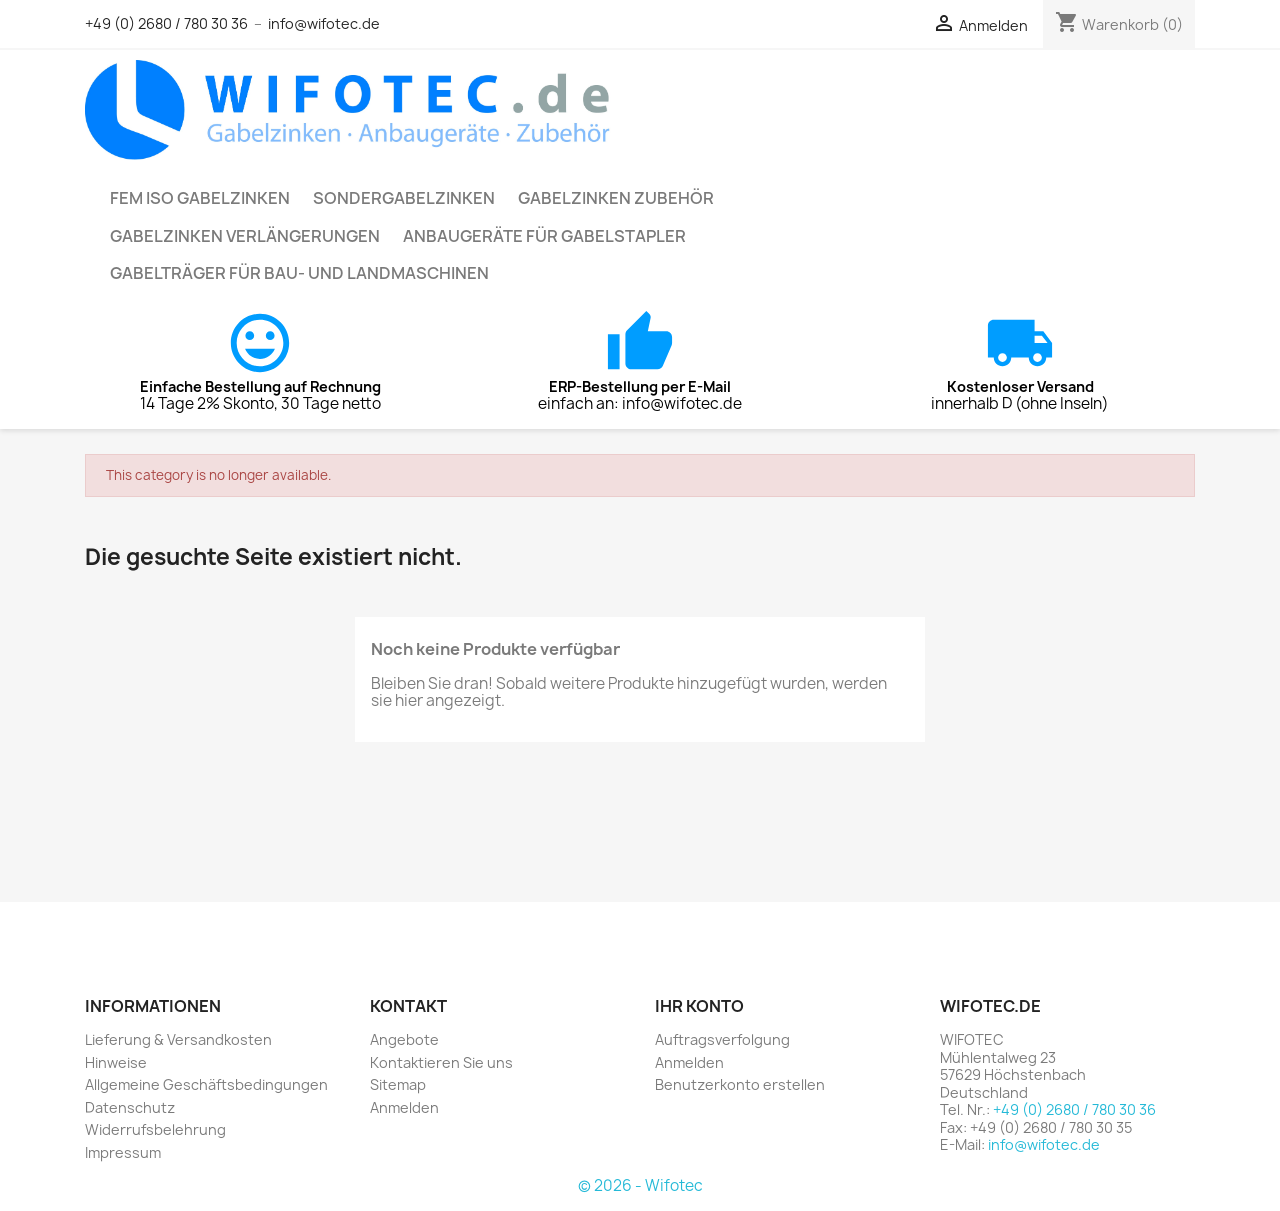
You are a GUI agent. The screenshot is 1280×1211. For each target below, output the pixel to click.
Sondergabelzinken (404, 198)
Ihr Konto (699, 1006)
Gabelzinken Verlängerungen (245, 236)
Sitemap (398, 1084)
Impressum (123, 1152)
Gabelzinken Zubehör (616, 198)
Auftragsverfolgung (722, 1039)
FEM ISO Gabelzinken (200, 198)
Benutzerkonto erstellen (740, 1084)
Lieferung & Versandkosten (178, 1039)
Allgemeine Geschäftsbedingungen (206, 1084)
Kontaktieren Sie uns (441, 1062)
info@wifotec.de (324, 23)
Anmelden (404, 1107)
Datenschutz (130, 1107)
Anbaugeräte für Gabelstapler (544, 236)
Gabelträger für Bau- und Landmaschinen (299, 273)
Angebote (404, 1039)
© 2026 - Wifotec (640, 1185)
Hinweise (116, 1062)
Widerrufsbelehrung (155, 1129)
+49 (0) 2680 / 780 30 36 (166, 23)
